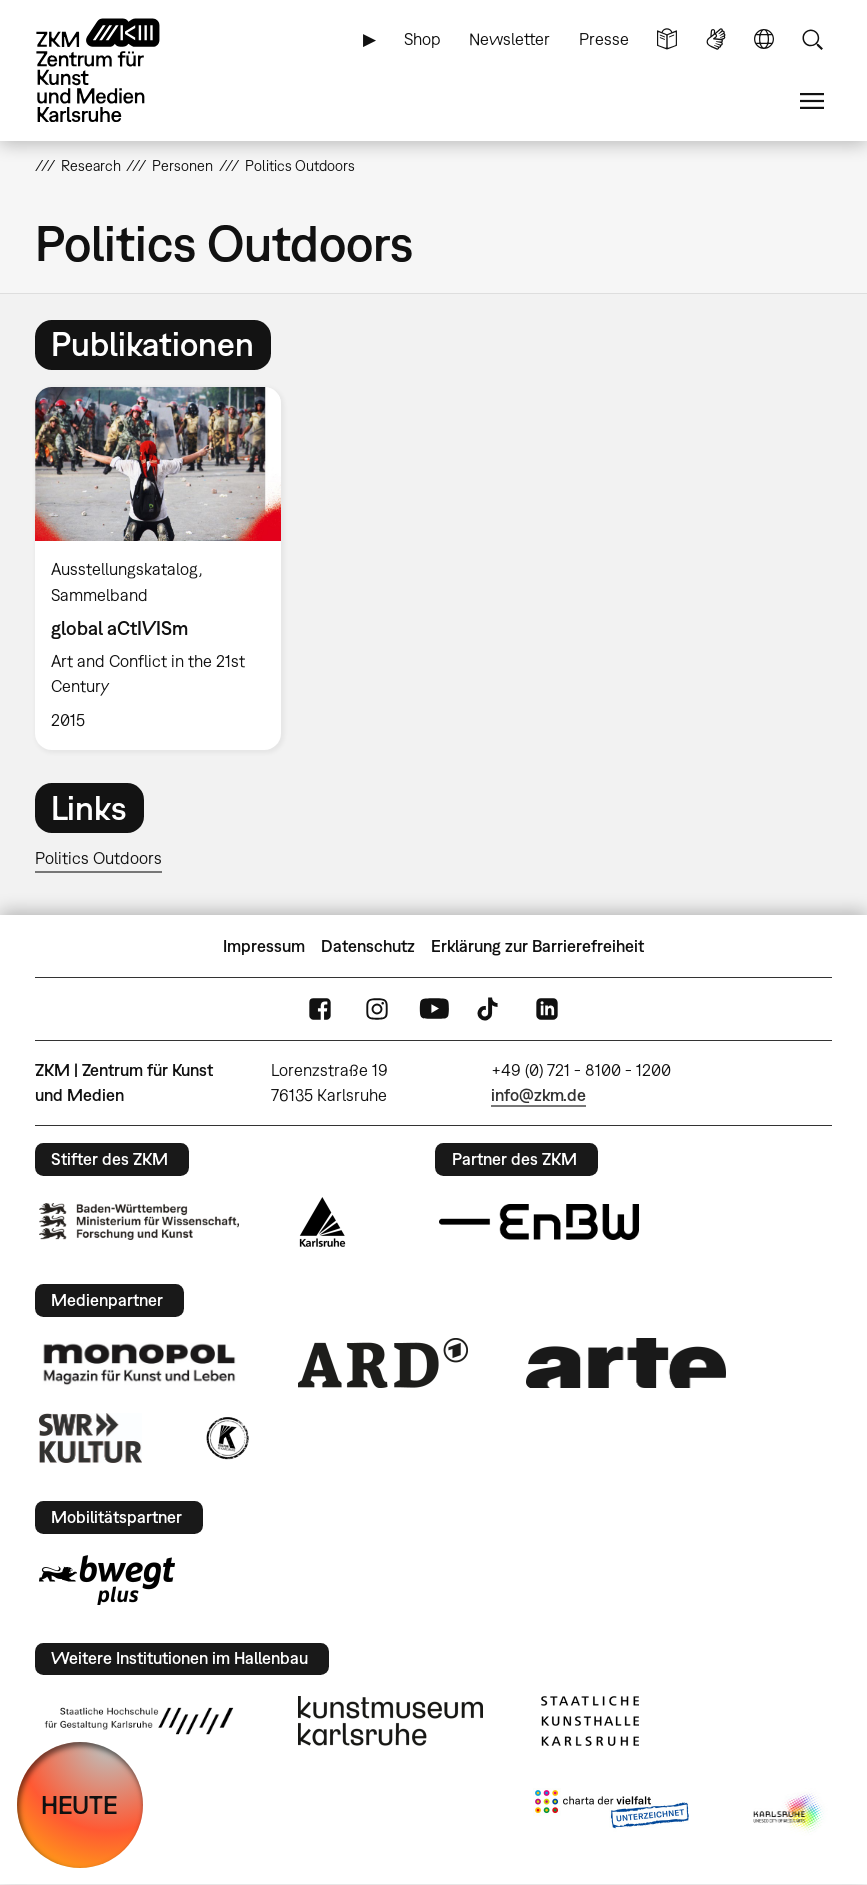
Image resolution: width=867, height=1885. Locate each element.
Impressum (264, 946)
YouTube (434, 1009)
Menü (812, 101)
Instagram (377, 1009)
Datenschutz (368, 946)
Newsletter (509, 39)
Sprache (764, 39)
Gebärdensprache (716, 39)
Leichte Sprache (667, 39)
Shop (422, 39)
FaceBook (320, 1009)
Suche (812, 39)
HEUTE (79, 1804)
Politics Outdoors (98, 858)
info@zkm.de (538, 1095)
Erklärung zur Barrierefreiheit (537, 946)
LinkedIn (547, 1009)
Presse (604, 39)
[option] (166, 568)
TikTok (490, 1009)
